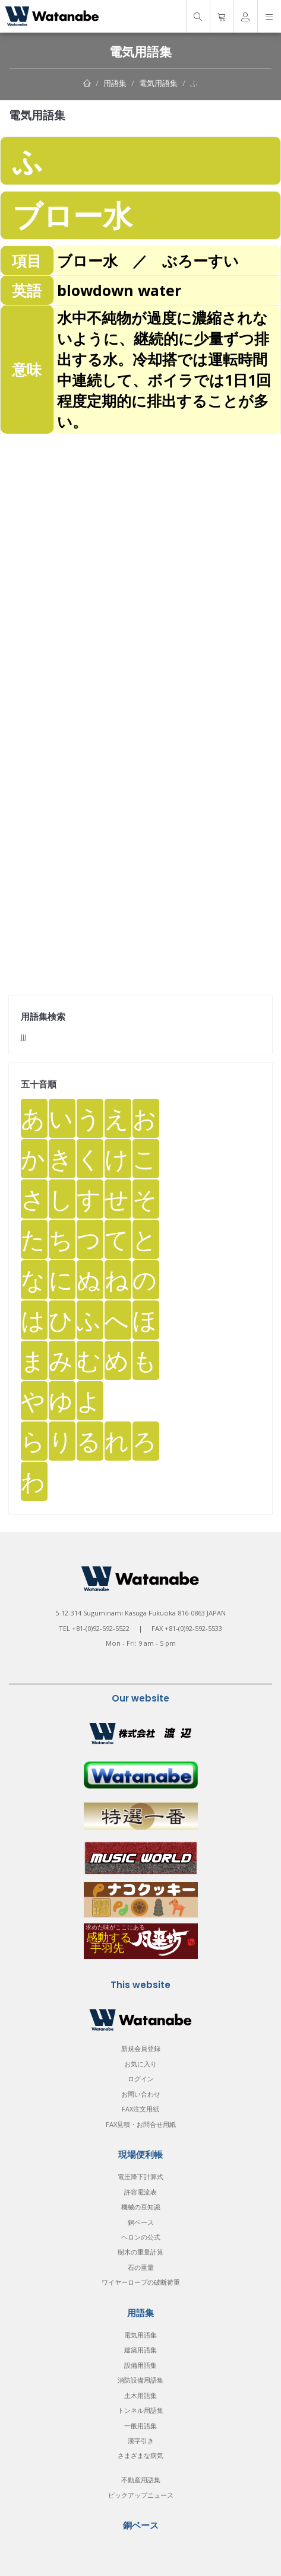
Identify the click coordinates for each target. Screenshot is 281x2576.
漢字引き (141, 2440)
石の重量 (141, 2267)
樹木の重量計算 (140, 2251)
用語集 (115, 83)
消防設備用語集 (140, 2379)
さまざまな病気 (140, 2455)
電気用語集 (158, 83)
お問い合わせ (140, 2094)
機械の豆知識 (140, 2206)
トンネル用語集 (140, 2410)
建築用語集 (140, 2349)
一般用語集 (140, 2425)
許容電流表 (140, 2191)
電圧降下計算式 (140, 2176)
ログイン (141, 2078)
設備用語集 (140, 2365)
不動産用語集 (140, 2479)
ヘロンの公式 (140, 2236)
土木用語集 (140, 2395)
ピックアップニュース (140, 2495)
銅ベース (141, 2222)
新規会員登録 (140, 2048)
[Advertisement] (140, 574)
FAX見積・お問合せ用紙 (141, 2124)
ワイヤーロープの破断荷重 (141, 2282)
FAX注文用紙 (140, 2108)
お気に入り (140, 2063)
